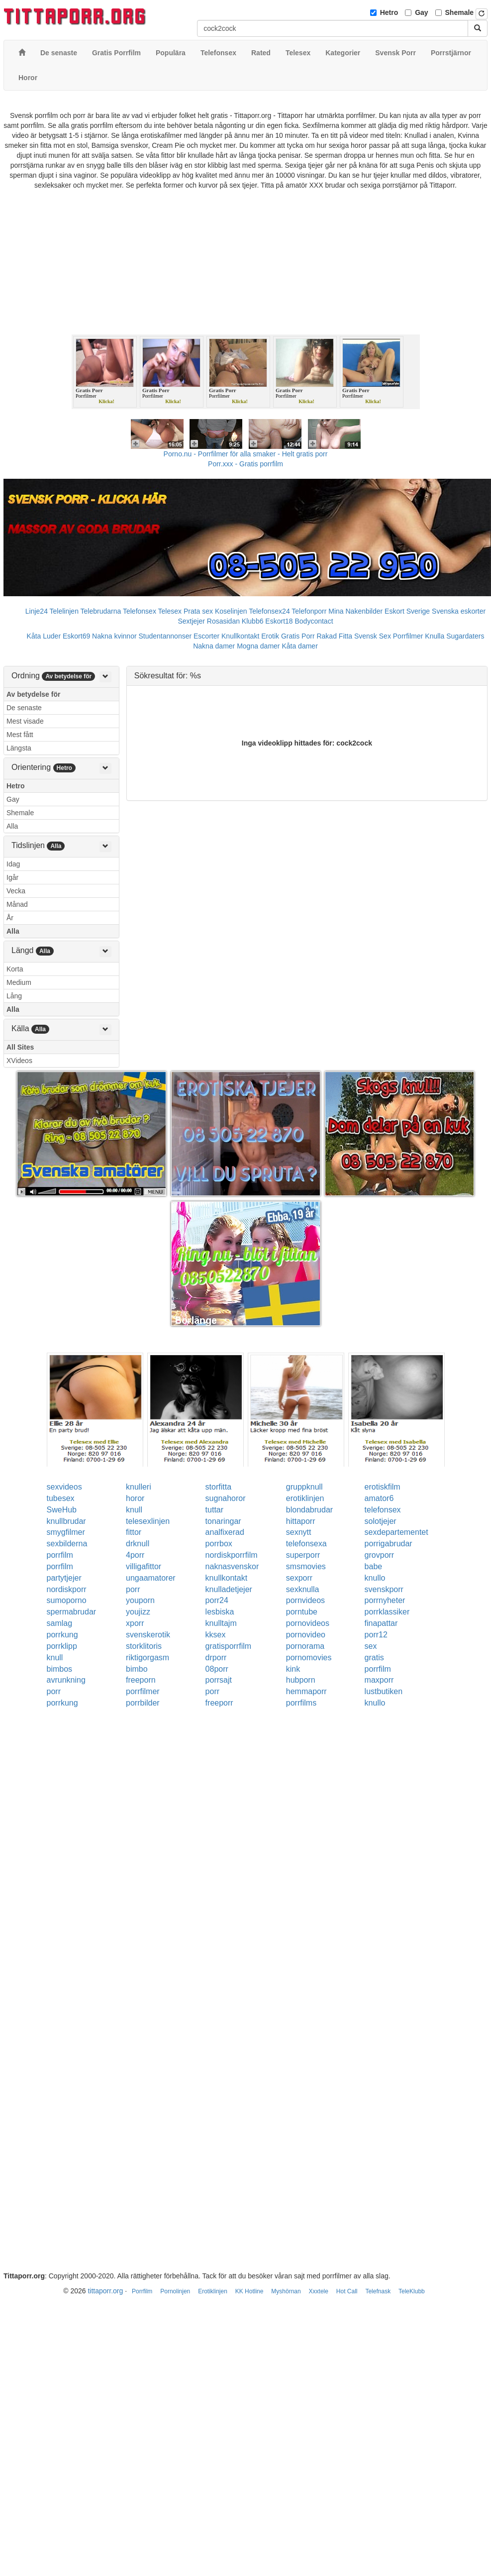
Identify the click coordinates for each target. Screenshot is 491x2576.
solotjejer (380, 1521)
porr (133, 1589)
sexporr (299, 1578)
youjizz (138, 1612)
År (9, 918)
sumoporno (67, 1600)
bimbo (137, 1669)
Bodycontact (314, 621)
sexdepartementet (396, 1532)
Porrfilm (142, 2291)
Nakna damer (214, 646)
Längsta (18, 748)
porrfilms (301, 1703)
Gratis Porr (298, 636)
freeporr (219, 1703)
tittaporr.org (105, 2291)
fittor (133, 1532)
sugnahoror (225, 1498)
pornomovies (309, 1657)
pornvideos (305, 1600)
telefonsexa (306, 1543)
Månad (17, 904)
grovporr (379, 1555)
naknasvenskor (232, 1566)
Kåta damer (299, 646)
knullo (375, 1578)
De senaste (24, 708)
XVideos (19, 1061)
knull (134, 1509)
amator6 (379, 1498)
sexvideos (64, 1487)
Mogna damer (258, 646)
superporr (303, 1555)
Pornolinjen (175, 2291)
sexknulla (302, 1589)
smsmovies (306, 1566)
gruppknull (304, 1487)
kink (293, 1669)
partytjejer (64, 1578)
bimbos (60, 1669)
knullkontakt (226, 1578)
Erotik (270, 636)
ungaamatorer (151, 1578)
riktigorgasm (147, 1657)
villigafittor (143, 1566)
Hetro (389, 12)
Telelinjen (64, 611)
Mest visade (25, 721)
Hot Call (347, 2291)
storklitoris (144, 1646)
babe (374, 1566)
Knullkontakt (240, 636)
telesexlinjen (148, 1521)
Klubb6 (253, 621)
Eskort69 (76, 636)
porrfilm (60, 1555)
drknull (137, 1543)
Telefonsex (139, 611)
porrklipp (62, 1646)
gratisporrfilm (228, 1646)
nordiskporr (67, 1589)
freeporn (141, 1680)
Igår (12, 877)
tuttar (214, 1509)
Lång (14, 996)
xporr (135, 1623)
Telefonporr (309, 611)
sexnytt (298, 1532)
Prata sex (198, 611)
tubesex (61, 1498)
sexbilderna (67, 1543)
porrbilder (143, 1703)
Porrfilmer (408, 636)
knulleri (138, 1487)
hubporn (300, 1680)
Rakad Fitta (334, 636)
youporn (140, 1600)
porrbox (218, 1543)
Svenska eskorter (459, 611)
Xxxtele (318, 2291)
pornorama (305, 1646)
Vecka (15, 891)
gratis (374, 1657)
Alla (12, 826)
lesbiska (219, 1612)
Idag (13, 864)
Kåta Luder (44, 636)
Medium (18, 982)
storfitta (218, 1487)
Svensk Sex (372, 636)
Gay (421, 12)
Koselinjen (231, 611)
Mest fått (19, 735)
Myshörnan (285, 2291)
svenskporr (384, 1589)
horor (135, 1498)
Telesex (170, 611)
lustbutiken (384, 1691)
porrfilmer (143, 1691)
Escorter (206, 636)
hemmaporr (306, 1691)
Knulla (434, 636)
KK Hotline (249, 2291)
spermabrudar (72, 1612)
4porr (135, 1555)
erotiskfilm (382, 1487)
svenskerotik (148, 1634)
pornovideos (307, 1623)
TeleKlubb (411, 2291)
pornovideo (305, 1634)
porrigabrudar (388, 1543)
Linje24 (36, 611)
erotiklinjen (305, 1498)
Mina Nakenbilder (355, 611)
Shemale (459, 12)
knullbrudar (66, 1521)
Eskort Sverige (407, 611)
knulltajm (221, 1623)
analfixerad (224, 1532)
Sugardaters (465, 636)
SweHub (62, 1509)
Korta (14, 969)
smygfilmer (66, 1532)
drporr (216, 1657)
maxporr (379, 1680)
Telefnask (378, 2291)
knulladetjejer (228, 1589)
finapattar (381, 1623)
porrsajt (218, 1680)
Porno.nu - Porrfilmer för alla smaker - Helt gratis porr (246, 454)
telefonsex (383, 1509)
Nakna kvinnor (114, 636)
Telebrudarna (101, 611)
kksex (215, 1634)
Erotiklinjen (212, 2291)
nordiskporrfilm (231, 1555)
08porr (216, 1669)
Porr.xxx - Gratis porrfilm (245, 464)
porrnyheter (385, 1600)
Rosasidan (223, 621)
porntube (301, 1612)
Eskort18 (279, 621)
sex (371, 1646)
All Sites (20, 1047)
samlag (60, 1623)
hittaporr (300, 1521)
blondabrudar (309, 1509)
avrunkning (66, 1680)
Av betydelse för (33, 694)
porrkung (62, 1634)
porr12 (376, 1634)
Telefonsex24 (269, 611)
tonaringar (223, 1521)
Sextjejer (191, 621)
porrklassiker (387, 1612)
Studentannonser (165, 636)
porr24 (216, 1600)
